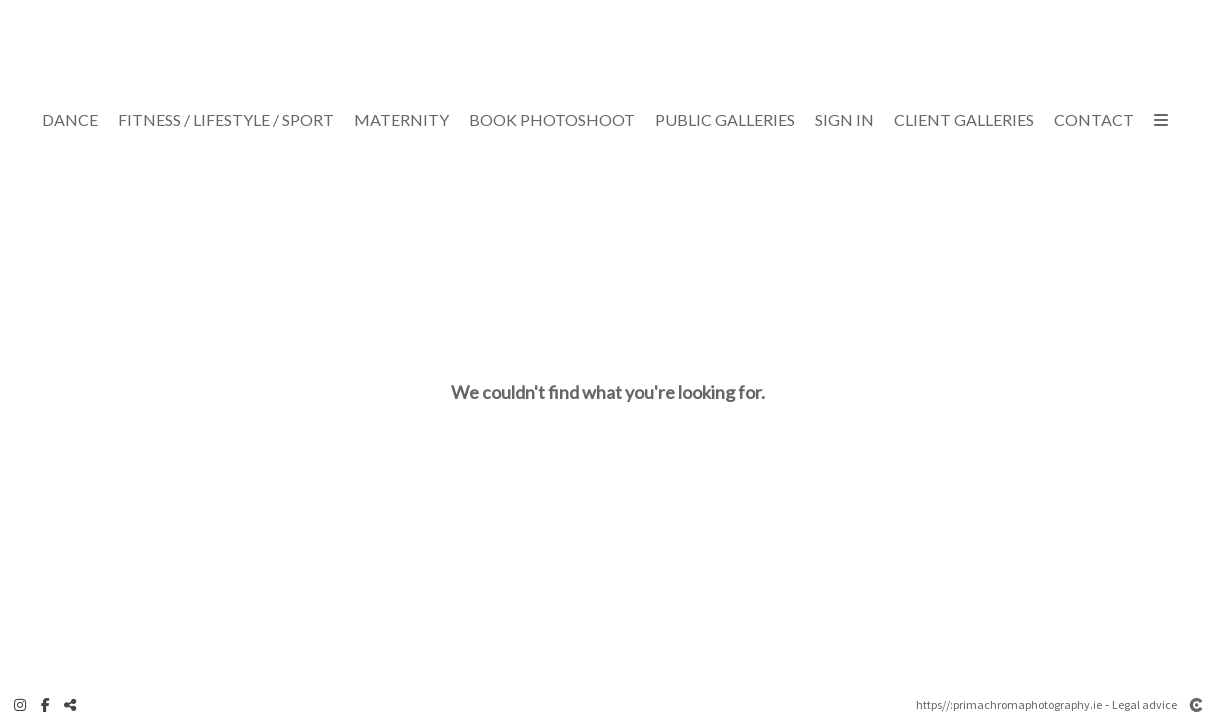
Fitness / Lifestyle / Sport (226, 120)
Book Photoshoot (552, 120)
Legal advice (1144, 704)
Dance (70, 120)
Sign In (844, 120)
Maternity (401, 120)
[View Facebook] (45, 705)
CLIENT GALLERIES (964, 120)
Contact (1094, 120)
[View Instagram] (20, 705)
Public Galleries (725, 120)
